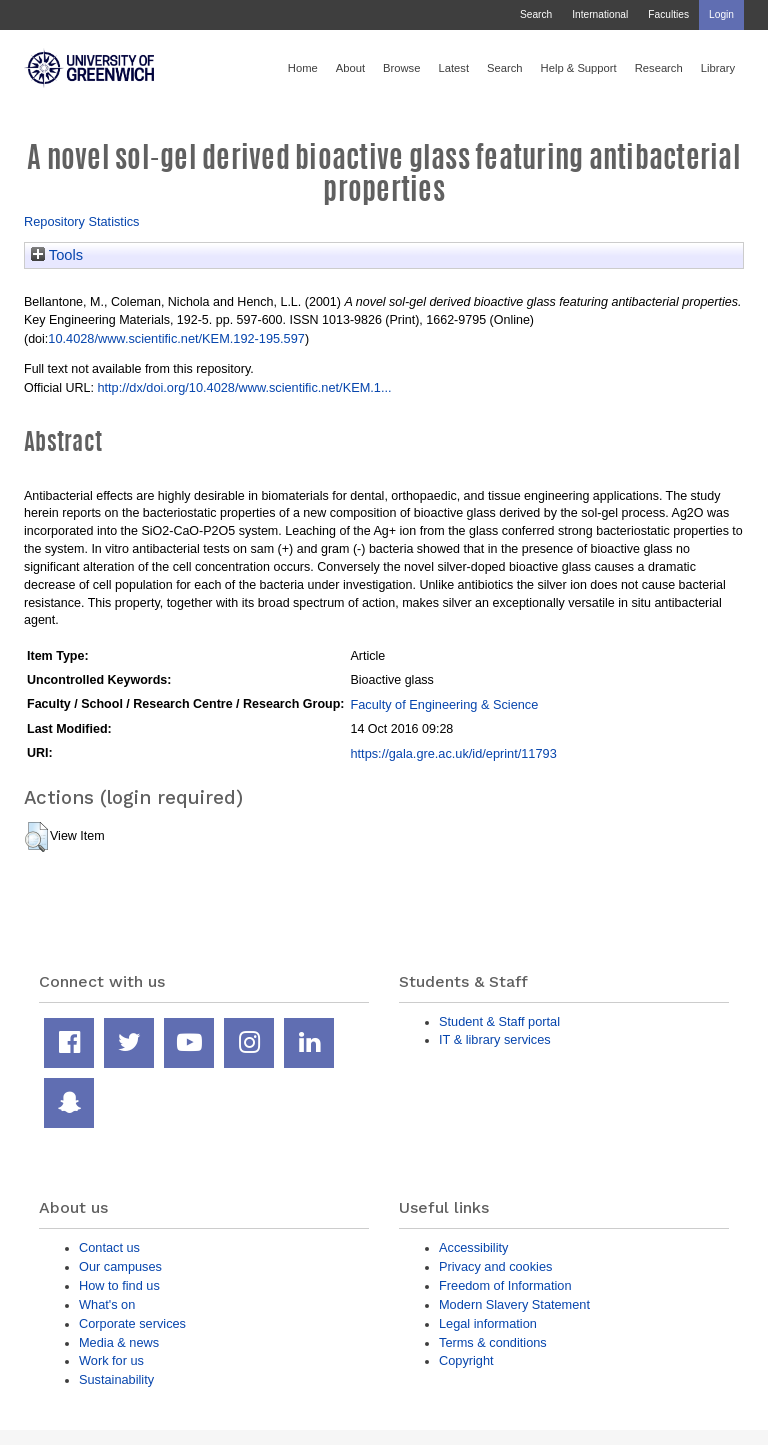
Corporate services (132, 1323)
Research (659, 68)
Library (718, 68)
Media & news (119, 1342)
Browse (401, 68)
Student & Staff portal (499, 1021)
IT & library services (495, 1039)
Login (721, 14)
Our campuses (120, 1266)
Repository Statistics (82, 221)
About (350, 68)
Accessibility (473, 1247)
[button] (36, 837)
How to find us (119, 1285)
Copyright (466, 1360)
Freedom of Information (505, 1285)
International (600, 14)
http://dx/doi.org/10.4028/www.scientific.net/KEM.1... (244, 387)
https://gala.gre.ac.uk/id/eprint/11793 (453, 753)
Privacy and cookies (495, 1266)
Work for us (111, 1360)
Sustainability (116, 1379)
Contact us (109, 1247)
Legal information (488, 1323)
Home (303, 68)
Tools (57, 255)
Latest (453, 68)
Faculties (668, 14)
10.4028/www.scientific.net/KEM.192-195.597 (176, 338)
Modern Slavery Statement (514, 1304)
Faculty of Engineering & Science (444, 704)
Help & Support (579, 68)
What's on (107, 1304)
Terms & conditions (493, 1342)
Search (536, 14)
